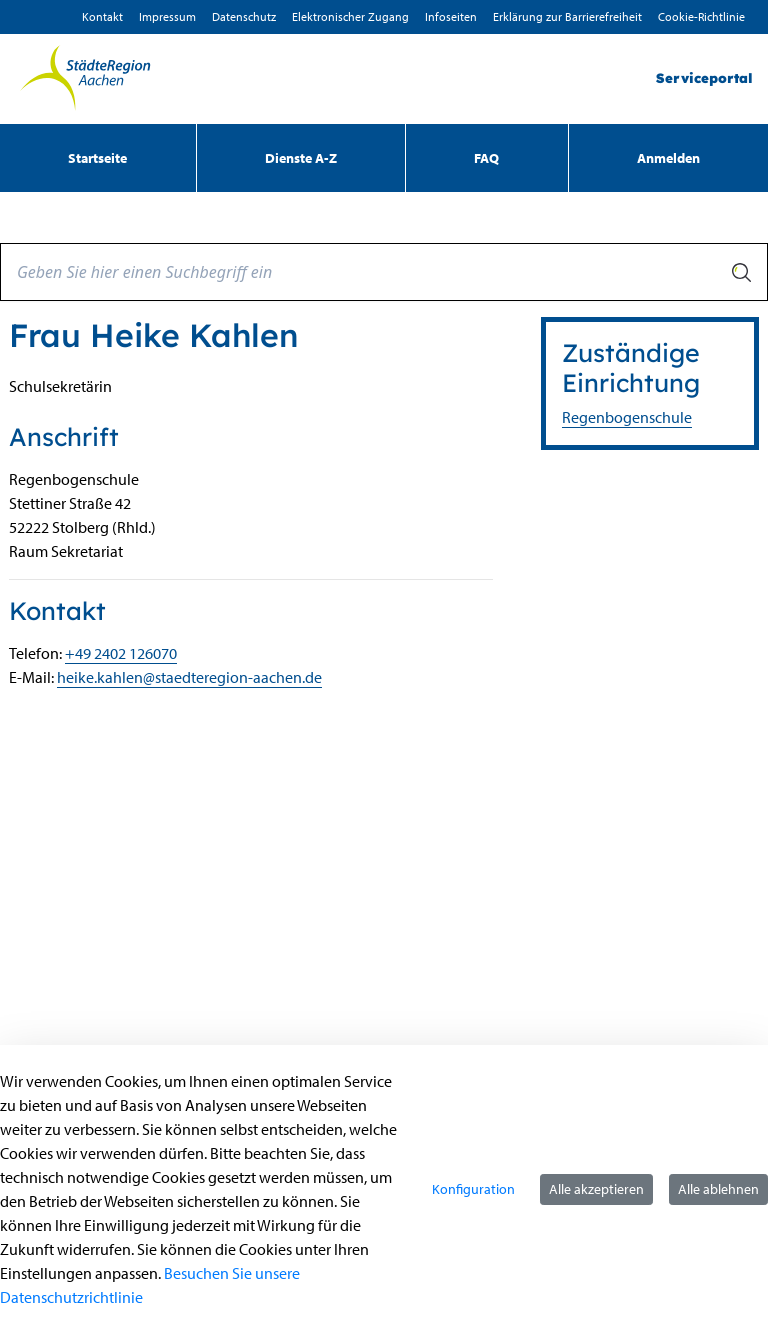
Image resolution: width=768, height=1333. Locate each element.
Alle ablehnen (718, 1189)
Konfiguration (473, 1189)
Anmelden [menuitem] (668, 158)
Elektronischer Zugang (350, 16)
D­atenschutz (244, 16)
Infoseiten (451, 16)
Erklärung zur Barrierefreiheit (567, 16)
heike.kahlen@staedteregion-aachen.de (189, 677)
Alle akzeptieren (596, 1189)
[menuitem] (98, 158)
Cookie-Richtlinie (701, 16)
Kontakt (102, 16)
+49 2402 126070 (121, 653)
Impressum (167, 16)
